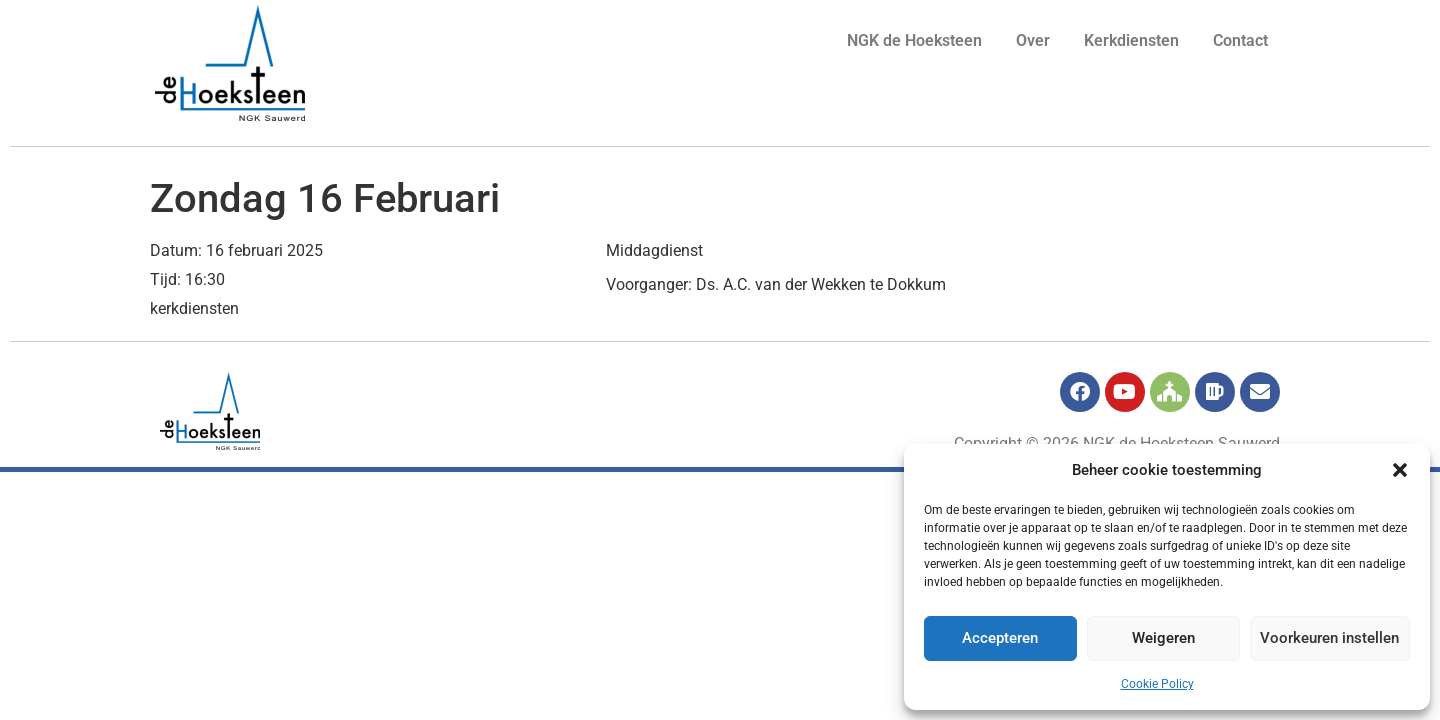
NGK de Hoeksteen (914, 40)
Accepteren (1000, 639)
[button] (1400, 470)
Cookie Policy (1157, 684)
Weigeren (1162, 639)
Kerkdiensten (1131, 40)
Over (1033, 40)
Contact (1240, 40)
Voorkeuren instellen (1329, 639)
